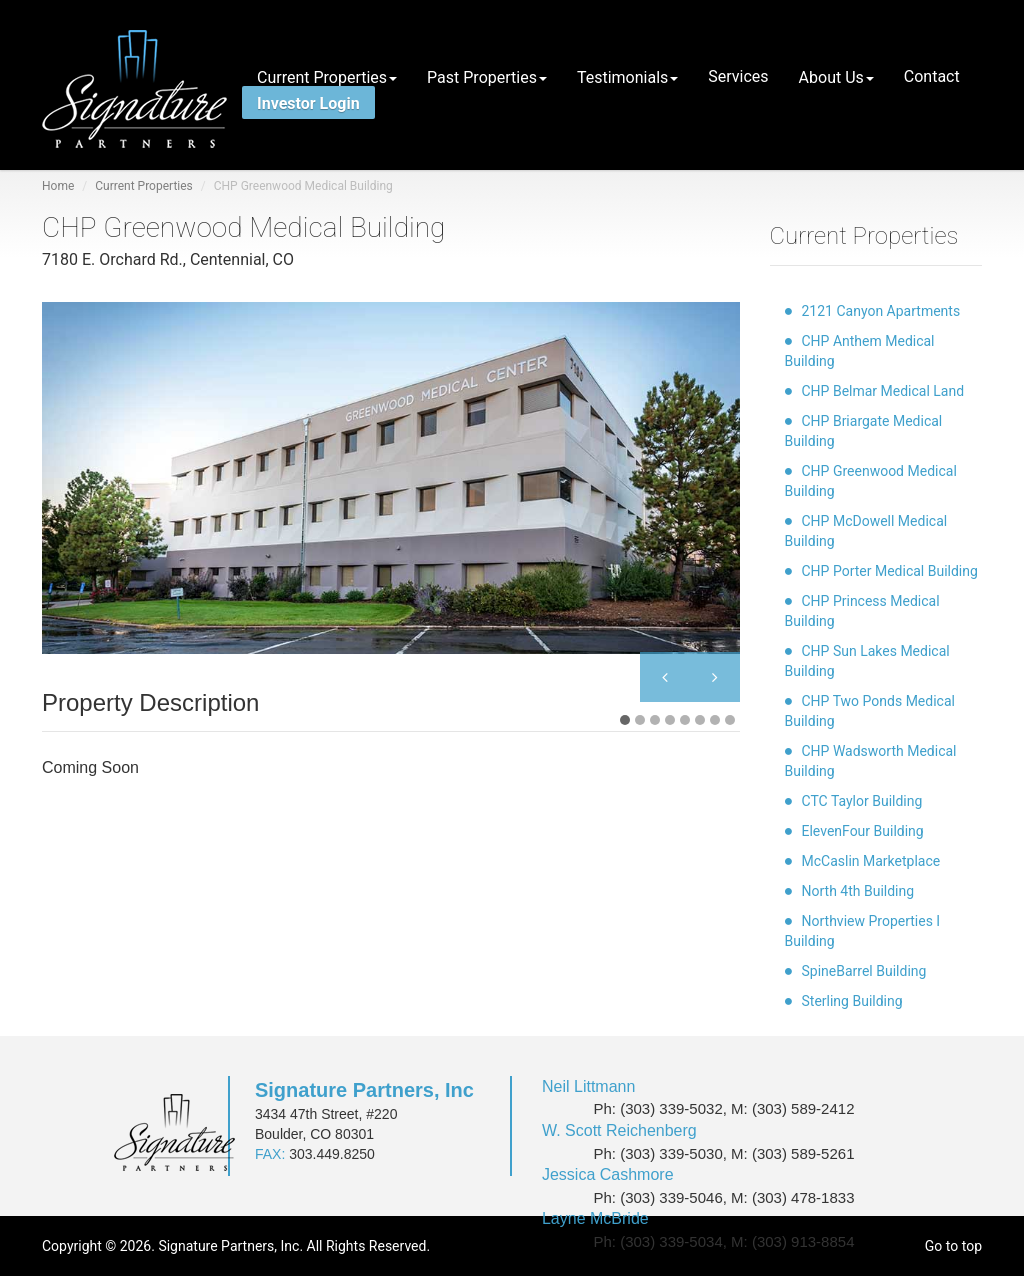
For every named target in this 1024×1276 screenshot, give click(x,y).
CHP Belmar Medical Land (883, 391)
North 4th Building (858, 891)
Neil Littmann (588, 1086)
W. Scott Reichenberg (619, 1130)
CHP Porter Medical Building (890, 571)
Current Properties (327, 77)
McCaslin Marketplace (871, 861)
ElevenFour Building (863, 831)
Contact (932, 74)
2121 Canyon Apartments (881, 311)
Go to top (953, 1246)
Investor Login (308, 102)
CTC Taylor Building (862, 801)
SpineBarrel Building (864, 971)
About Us (836, 77)
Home (58, 186)
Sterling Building (852, 1001)
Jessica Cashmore (608, 1174)
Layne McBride (595, 1218)
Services (738, 74)
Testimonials (627, 77)
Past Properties (487, 77)
